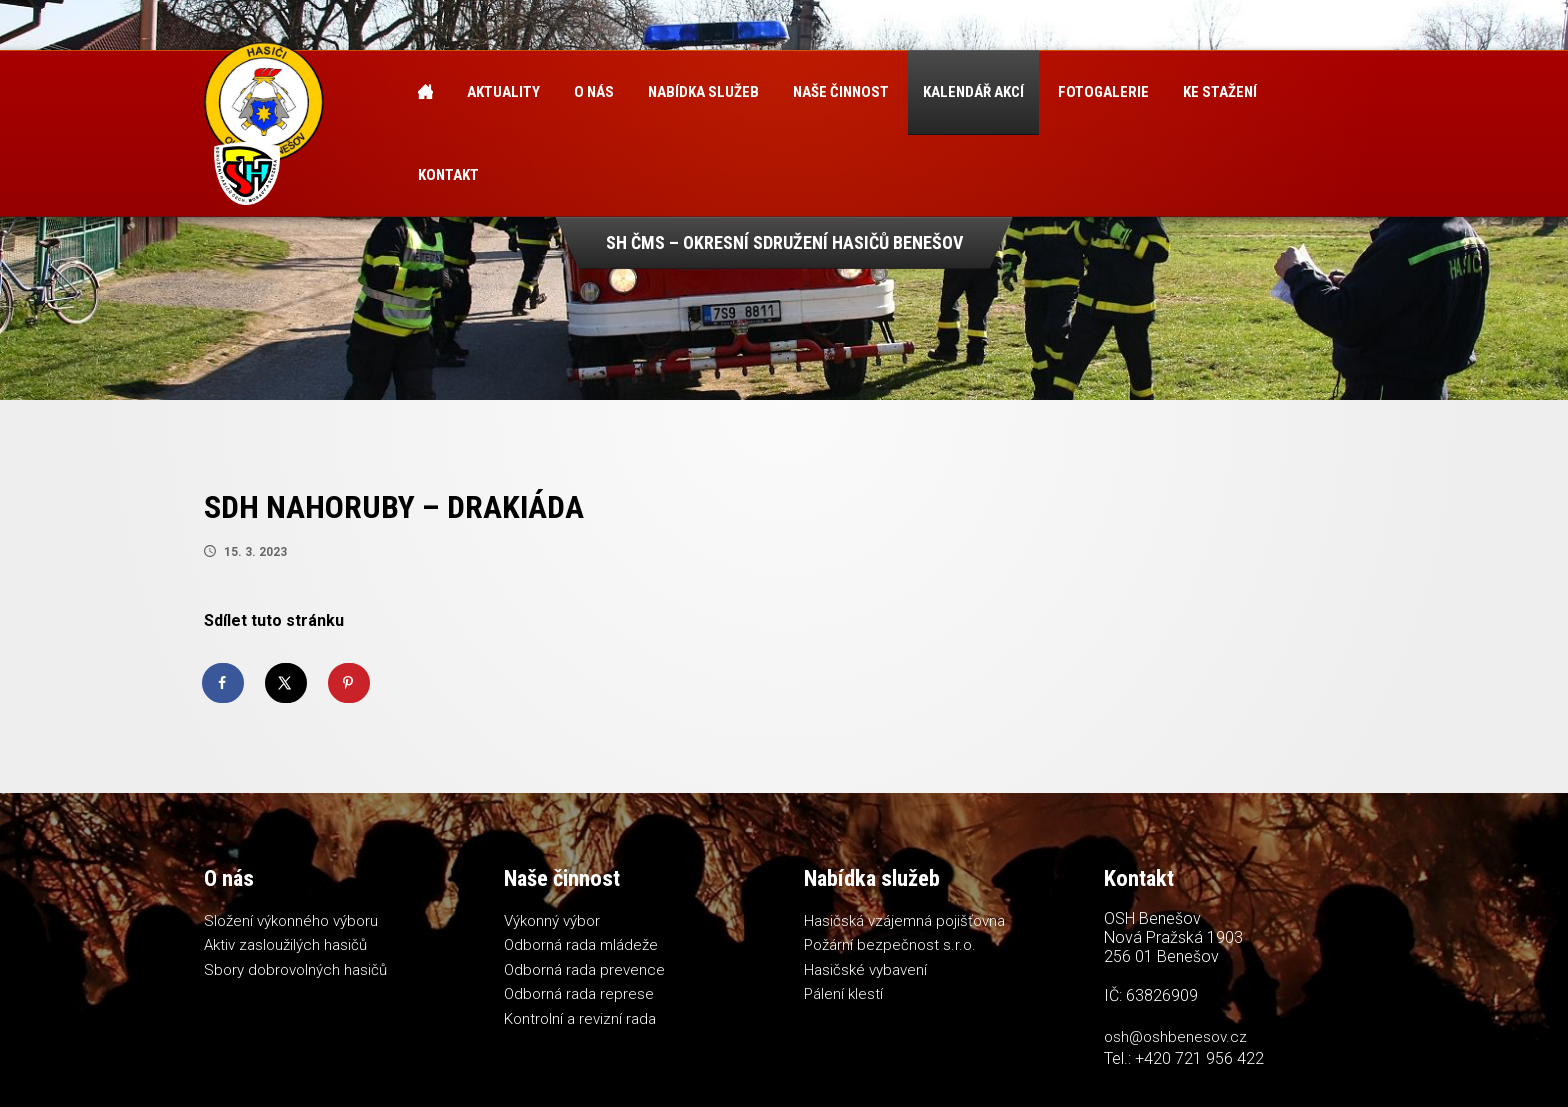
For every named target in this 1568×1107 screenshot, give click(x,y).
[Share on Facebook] (224, 683)
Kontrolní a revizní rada (580, 1019)
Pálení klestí (843, 994)
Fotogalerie (1103, 92)
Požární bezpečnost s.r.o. (890, 945)
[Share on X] (287, 683)
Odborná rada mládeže (581, 945)
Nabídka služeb (703, 92)
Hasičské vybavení (865, 970)
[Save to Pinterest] (350, 683)
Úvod (425, 92)
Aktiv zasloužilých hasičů (285, 945)
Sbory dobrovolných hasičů (295, 970)
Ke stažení (1220, 92)
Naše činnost (841, 92)
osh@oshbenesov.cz (1175, 1037)
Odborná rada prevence (584, 970)
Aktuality (503, 92)
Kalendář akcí (973, 92)
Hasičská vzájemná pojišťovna (904, 921)
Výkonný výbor (552, 921)
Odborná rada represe (579, 994)
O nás (594, 92)
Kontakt (448, 175)
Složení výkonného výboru (291, 921)
